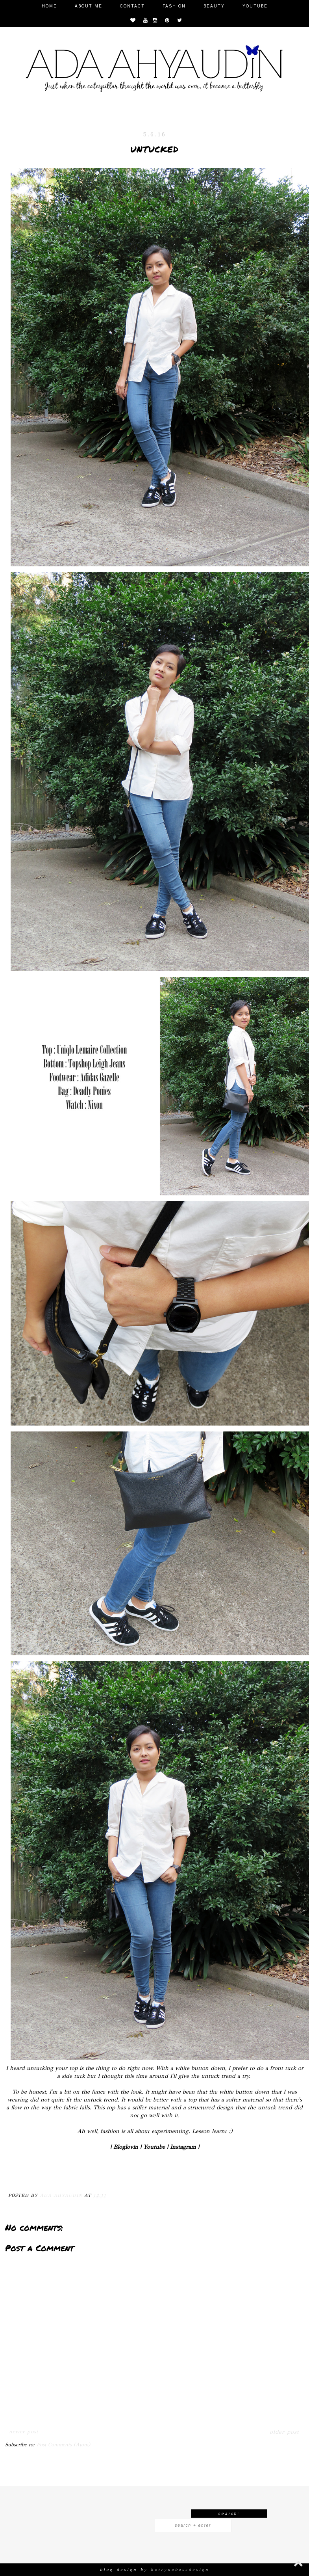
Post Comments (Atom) (63, 2445)
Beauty (214, 6)
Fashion (174, 6)
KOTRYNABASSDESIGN (180, 2569)
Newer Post (23, 2432)
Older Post (284, 2432)
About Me (88, 6)
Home (49, 6)
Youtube (255, 6)
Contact (132, 6)
